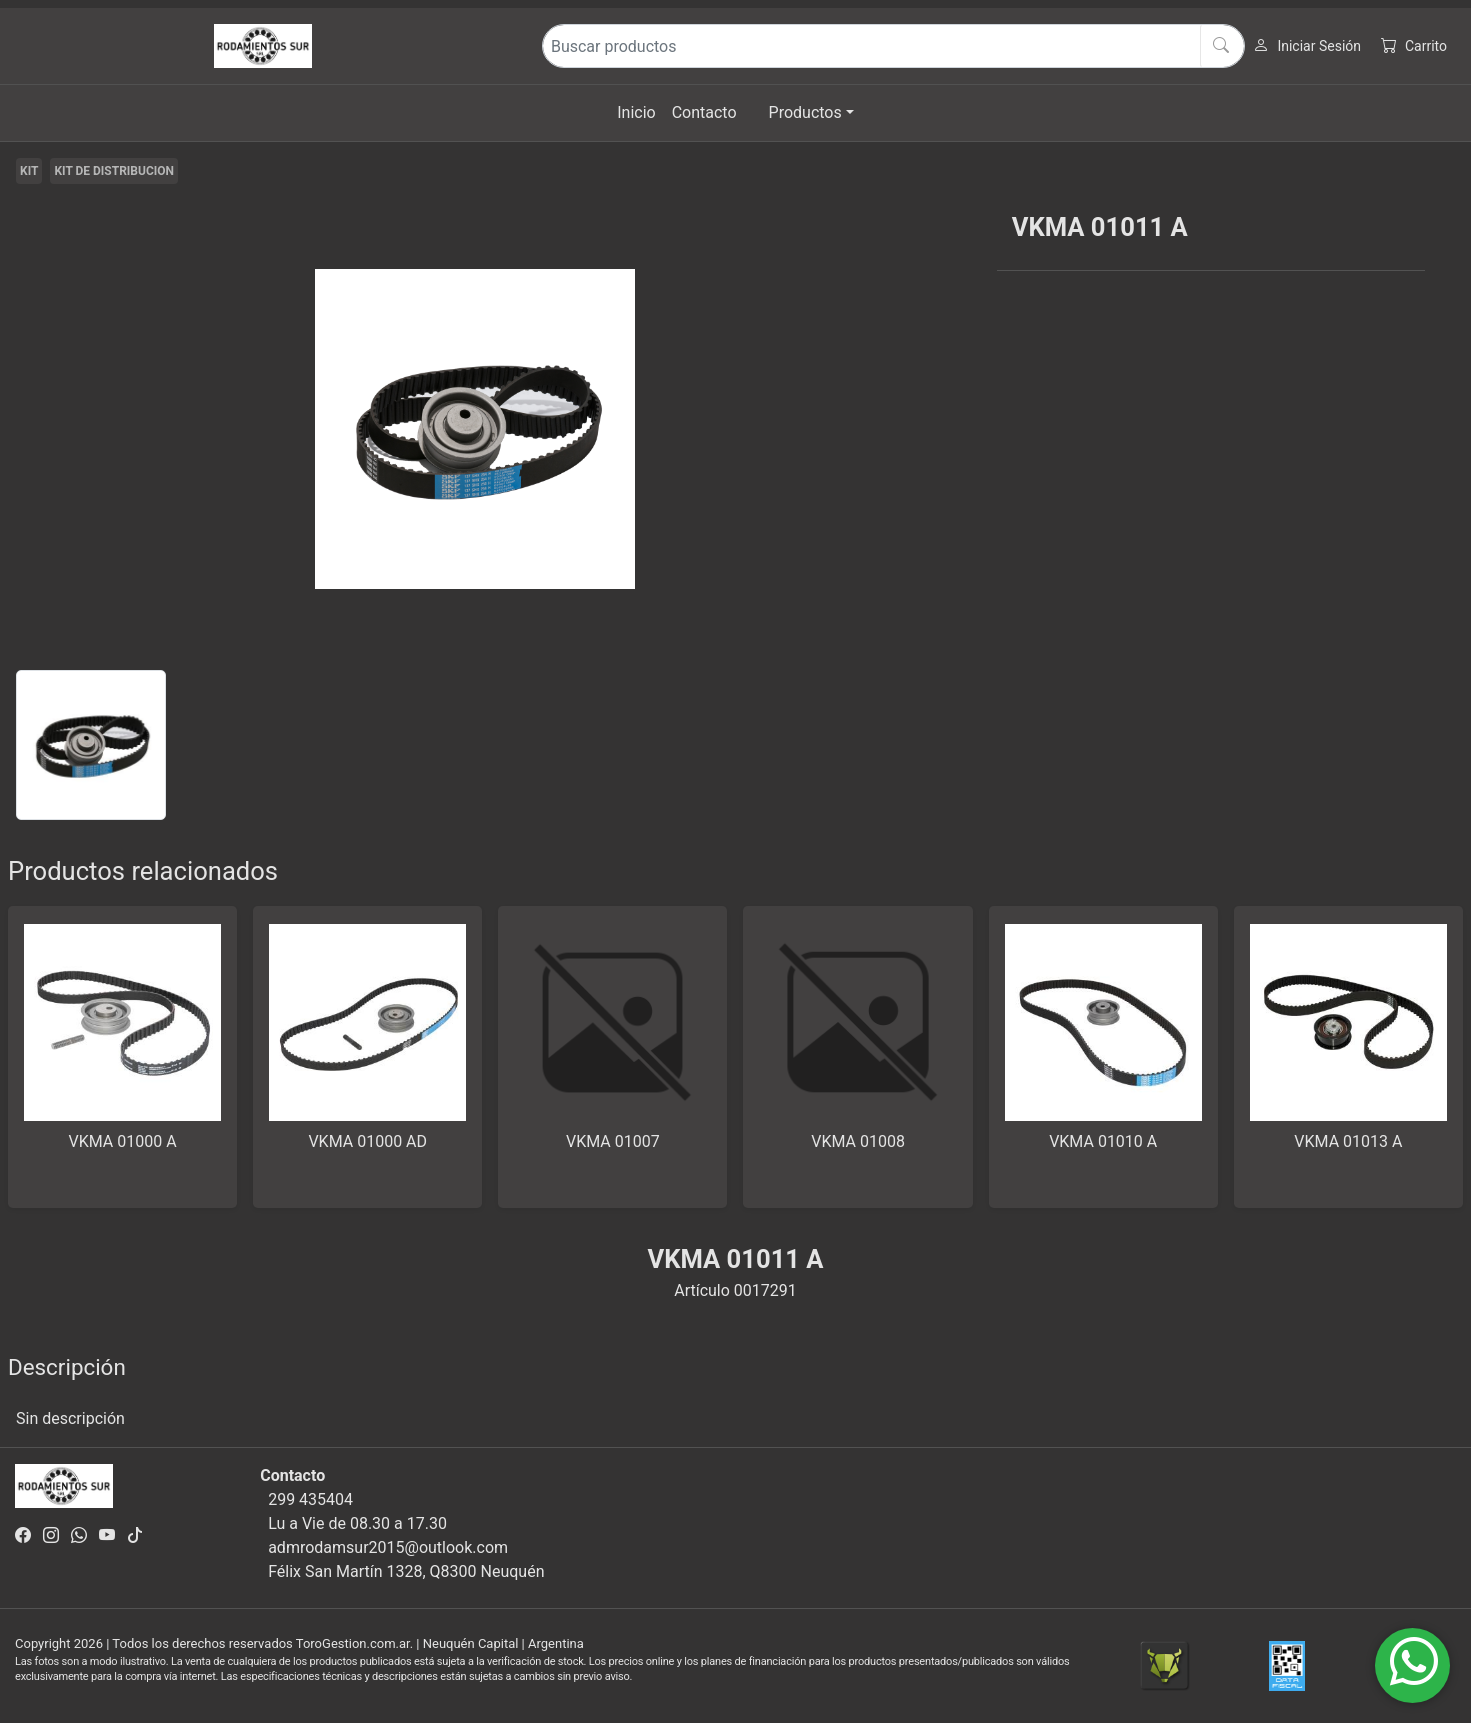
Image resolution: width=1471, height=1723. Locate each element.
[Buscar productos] (894, 46)
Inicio (636, 112)
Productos (805, 112)
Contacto (704, 112)
